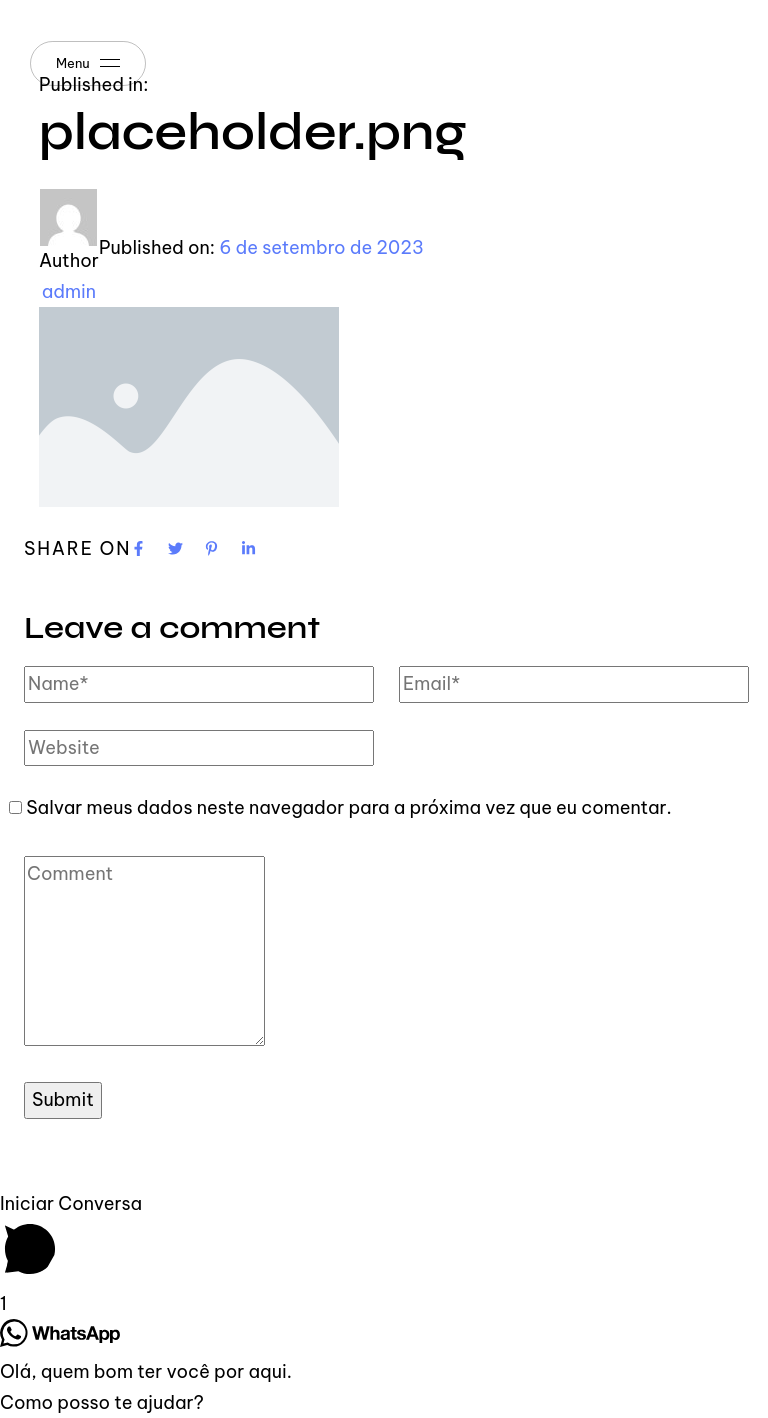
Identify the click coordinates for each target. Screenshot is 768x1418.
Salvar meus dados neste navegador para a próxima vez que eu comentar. (349, 807)
